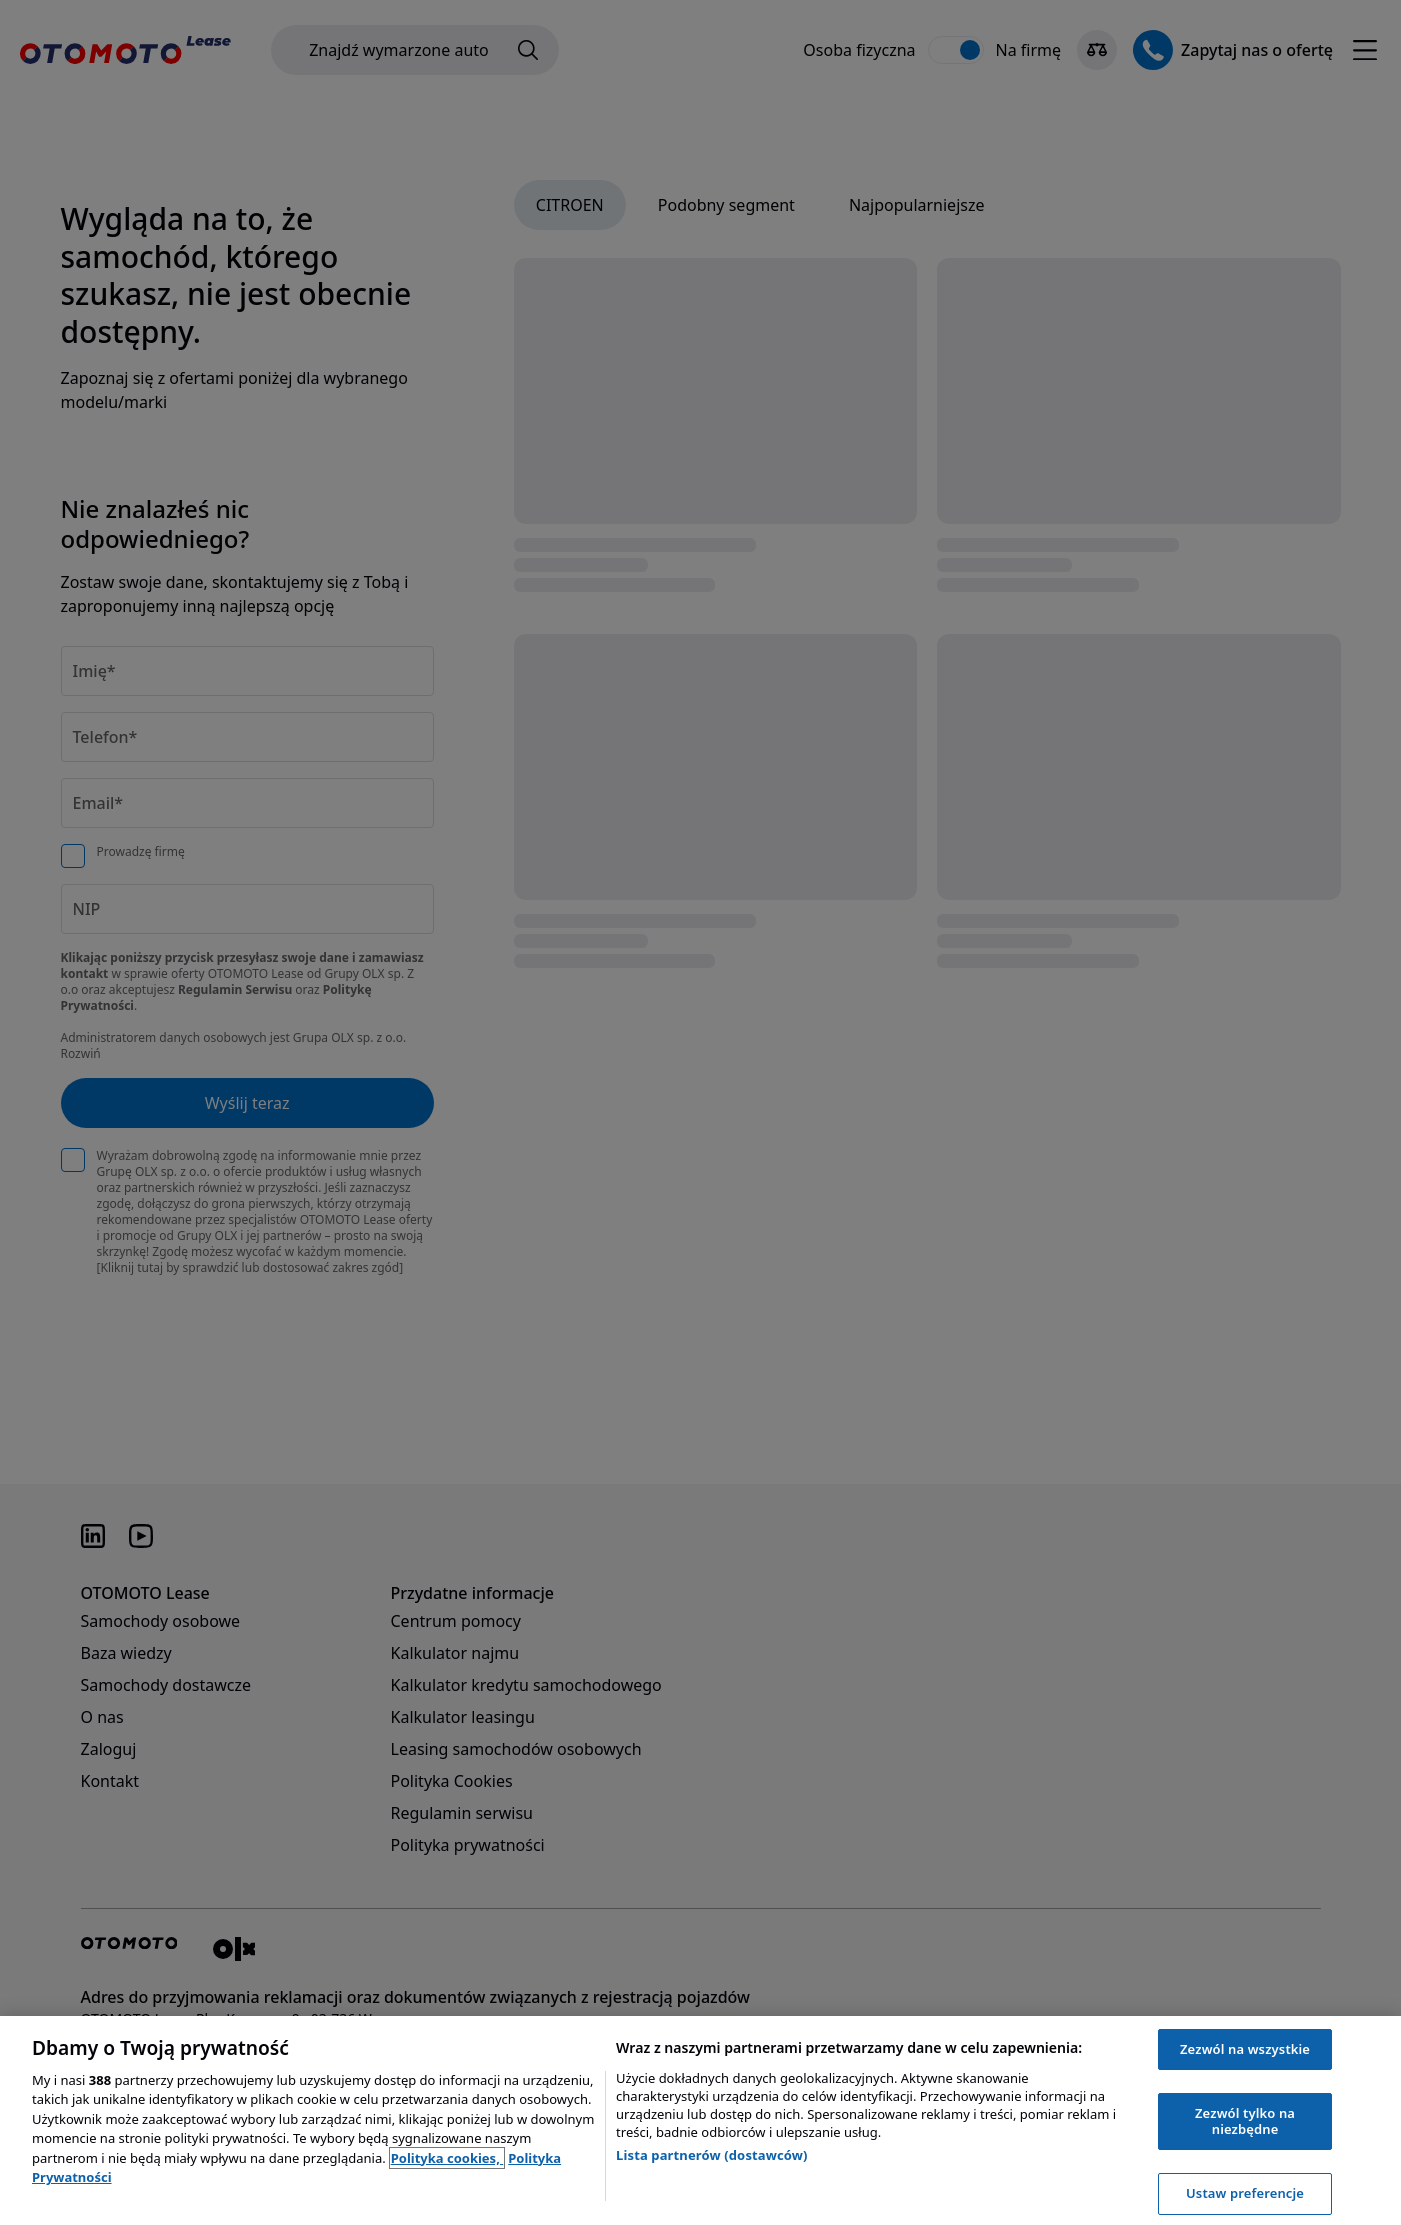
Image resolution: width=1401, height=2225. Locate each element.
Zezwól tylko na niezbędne (1245, 2121)
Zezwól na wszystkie (1245, 2049)
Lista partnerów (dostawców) (712, 2155)
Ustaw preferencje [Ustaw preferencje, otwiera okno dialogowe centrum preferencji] (1245, 2193)
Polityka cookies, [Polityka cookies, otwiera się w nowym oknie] (447, 2158)
